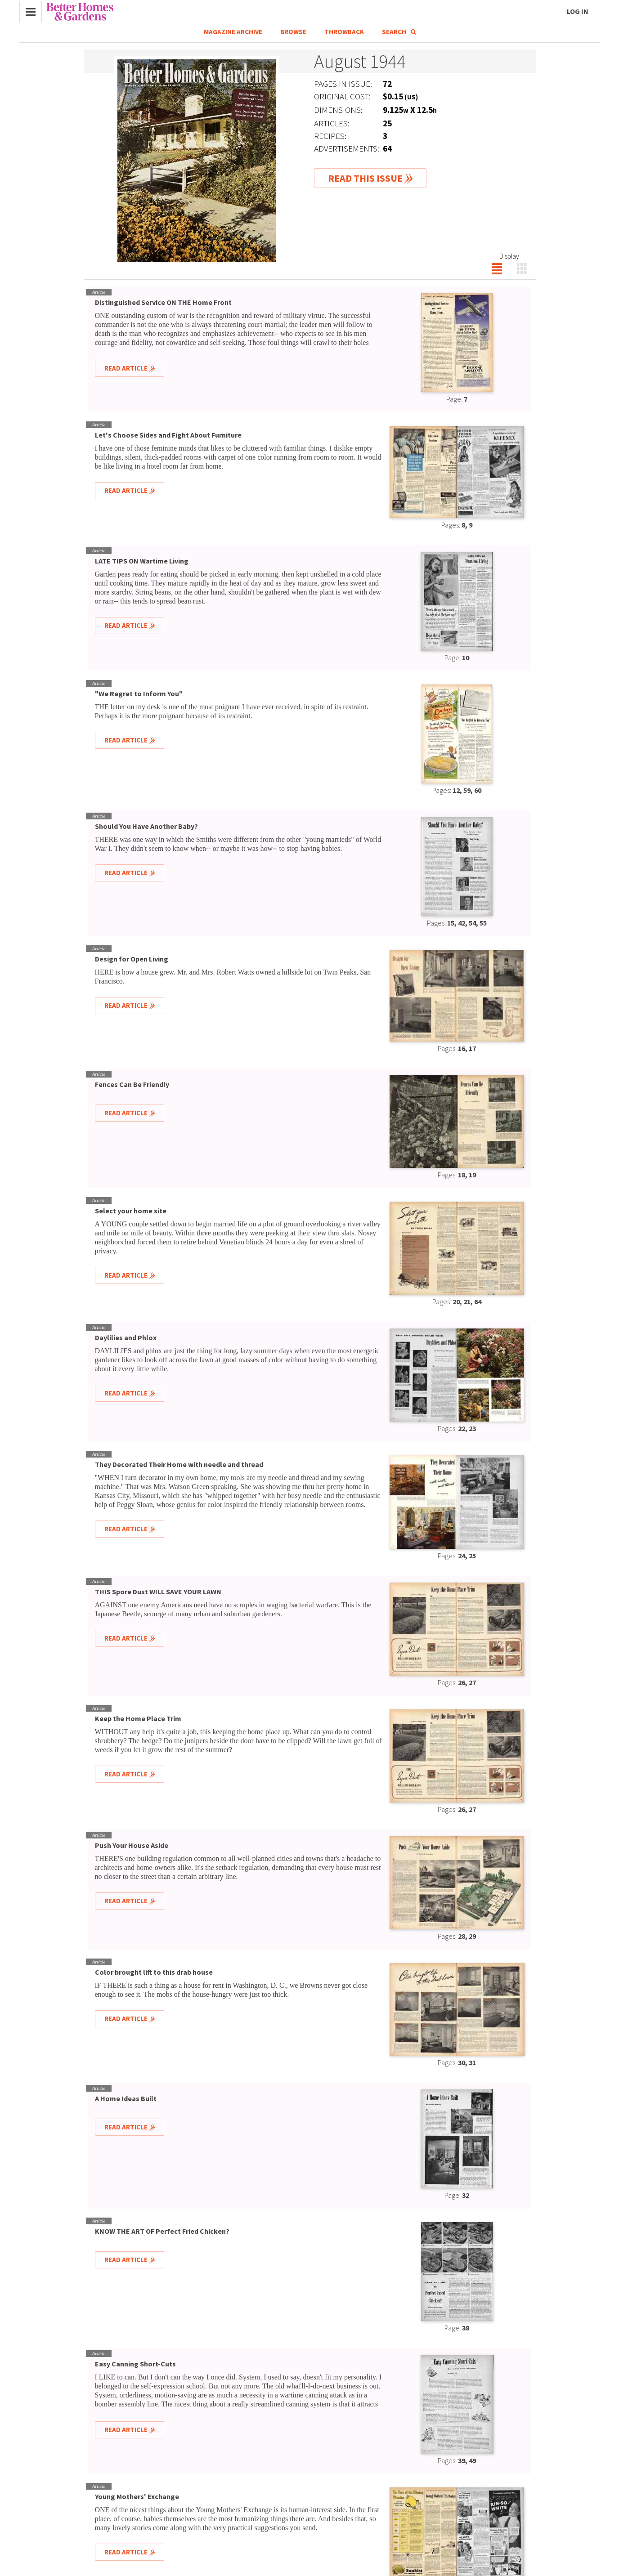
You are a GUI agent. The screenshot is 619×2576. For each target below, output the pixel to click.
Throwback (344, 31)
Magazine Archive (233, 31)
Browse (293, 31)
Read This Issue (365, 178)
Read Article (126, 368)
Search (399, 31)
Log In (577, 11)
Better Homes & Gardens (80, 12)
